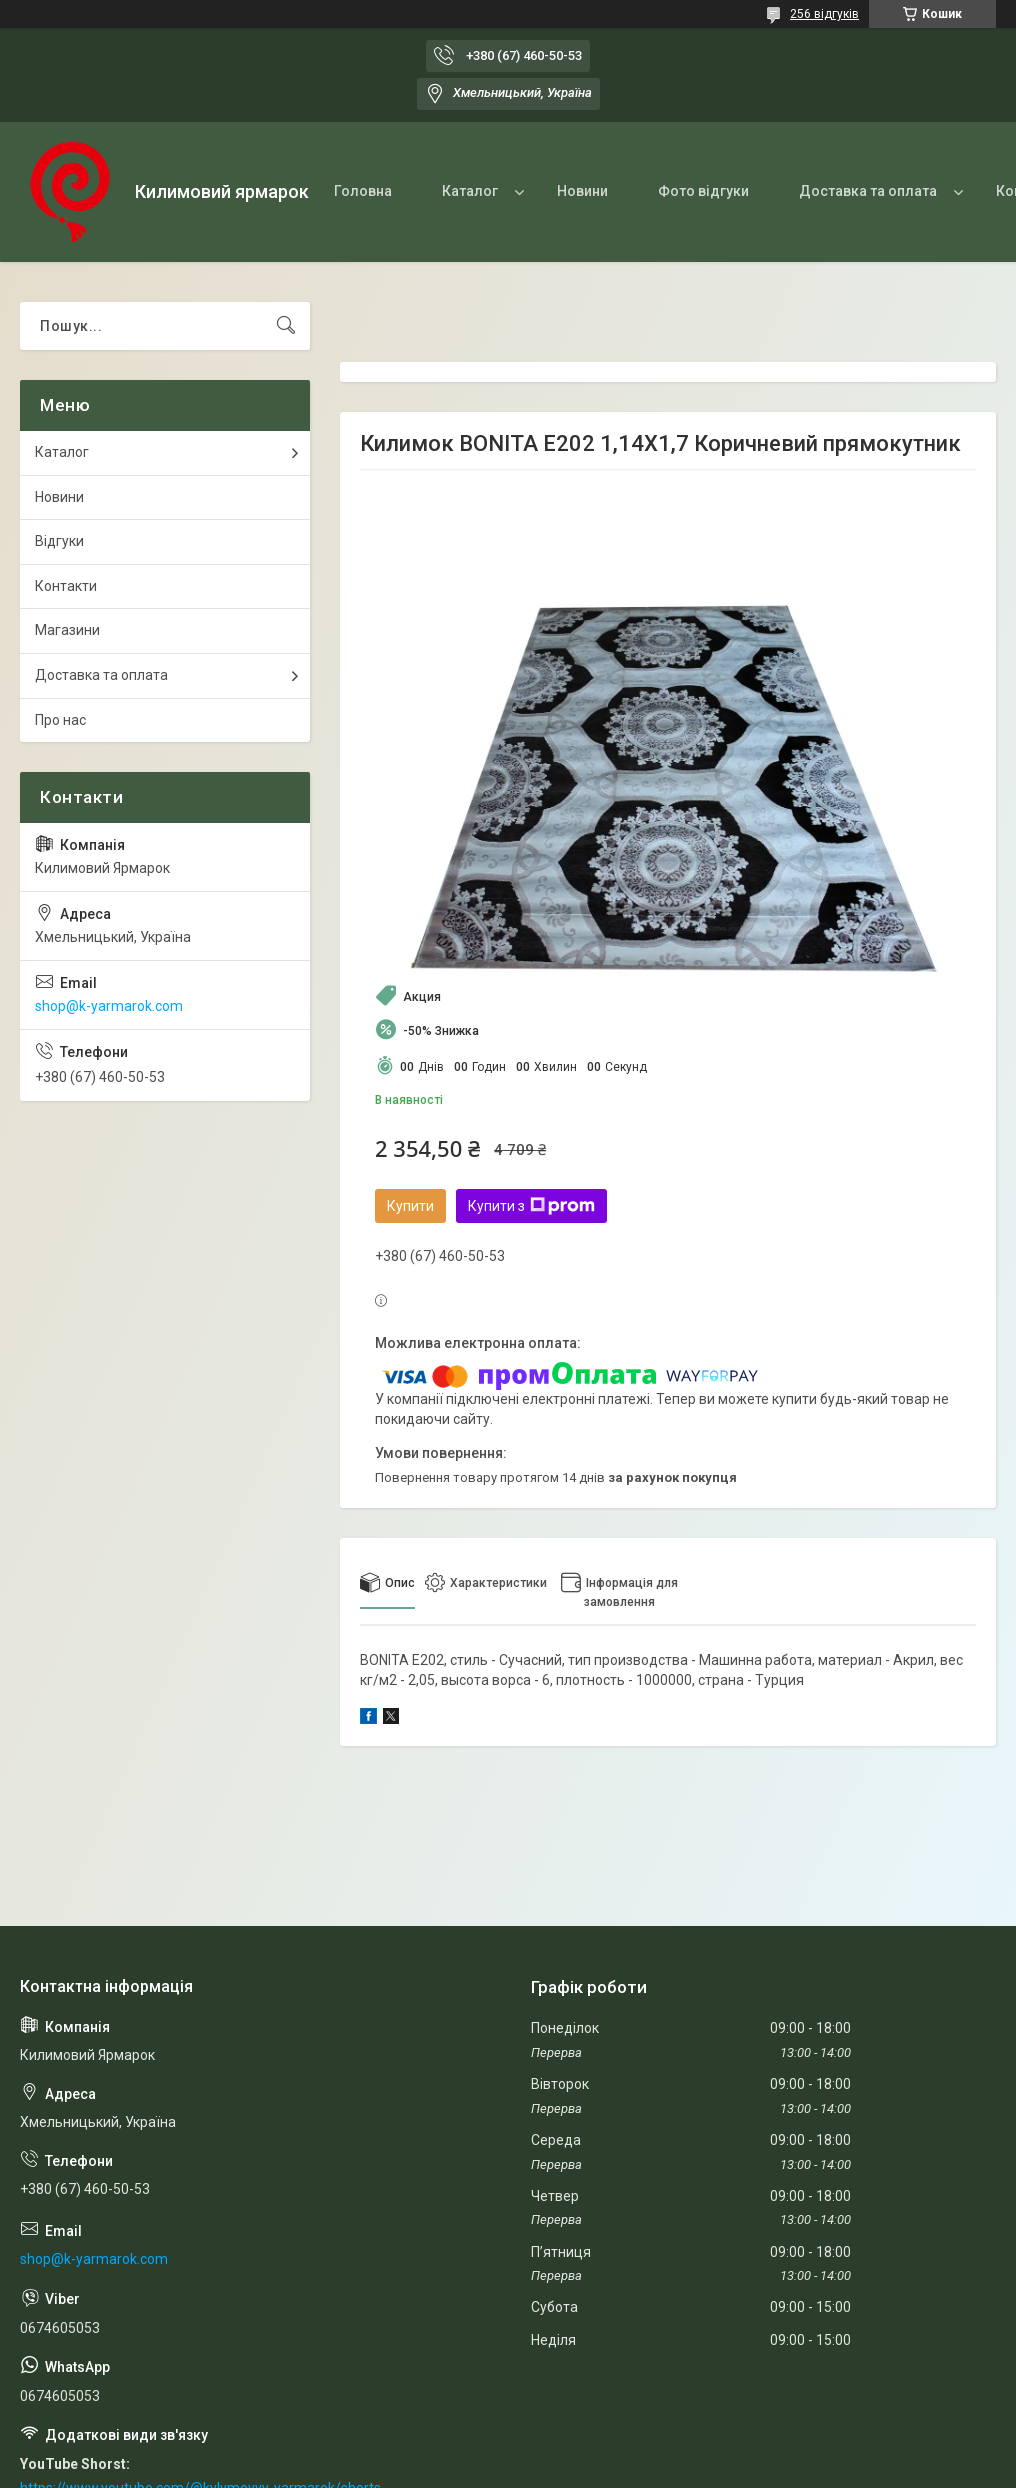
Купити (410, 1206)
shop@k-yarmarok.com (109, 1006)
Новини (582, 191)
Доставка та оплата (868, 191)
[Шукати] (286, 326)
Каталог (470, 191)
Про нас (60, 720)
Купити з (531, 1206)
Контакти (66, 586)
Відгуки (59, 541)
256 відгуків (824, 14)
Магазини (67, 630)
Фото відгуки (703, 191)
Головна (363, 191)
